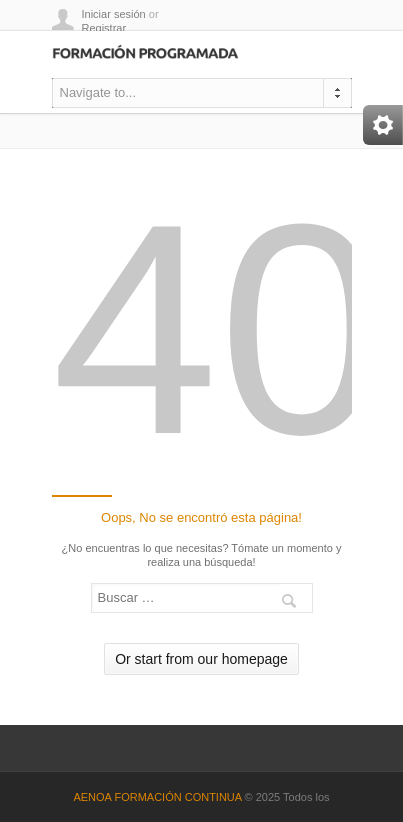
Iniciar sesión (114, 14)
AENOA (93, 797)
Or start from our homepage (201, 659)
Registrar (104, 28)
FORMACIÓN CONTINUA (177, 797)
